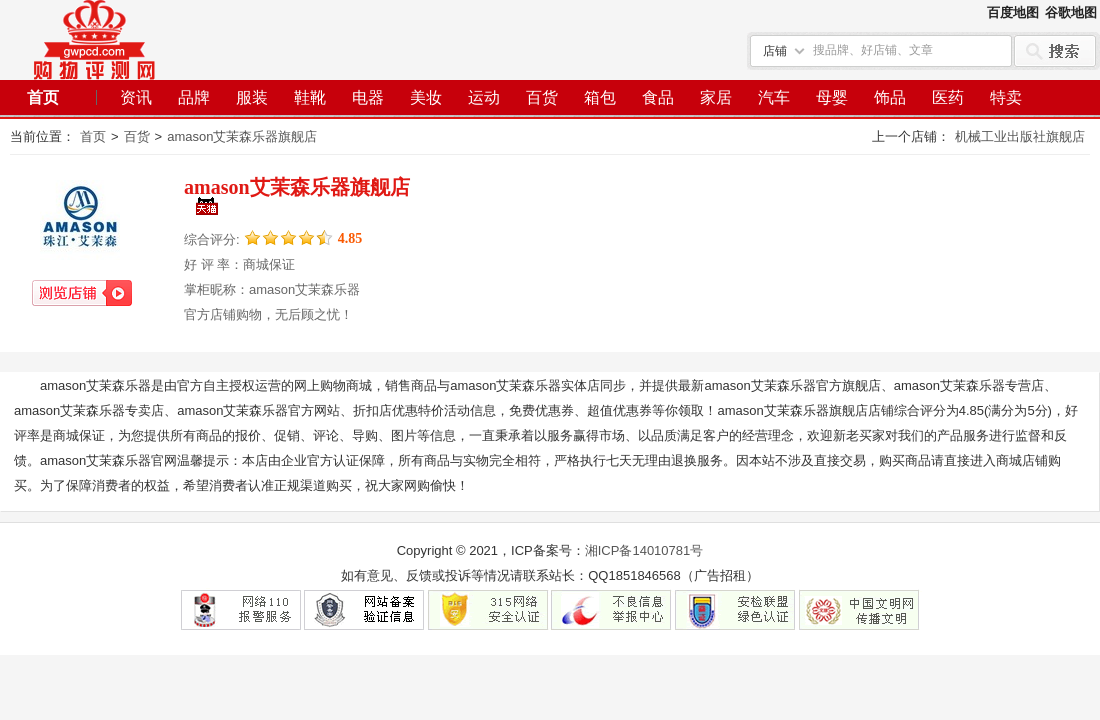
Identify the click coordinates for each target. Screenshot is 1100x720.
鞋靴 (310, 97)
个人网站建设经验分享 (94, 40)
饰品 (890, 97)
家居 (716, 97)
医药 (948, 97)
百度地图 (1013, 12)
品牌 (194, 97)
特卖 (1006, 97)
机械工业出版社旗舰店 (1020, 136)
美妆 (426, 97)
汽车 (774, 97)
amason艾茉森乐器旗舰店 (242, 136)
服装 (252, 97)
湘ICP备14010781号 (644, 550)
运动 (484, 97)
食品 (658, 97)
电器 (368, 97)
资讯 (136, 97)
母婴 (832, 97)
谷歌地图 (1071, 12)
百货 (542, 97)
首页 (43, 97)
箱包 (600, 97)
